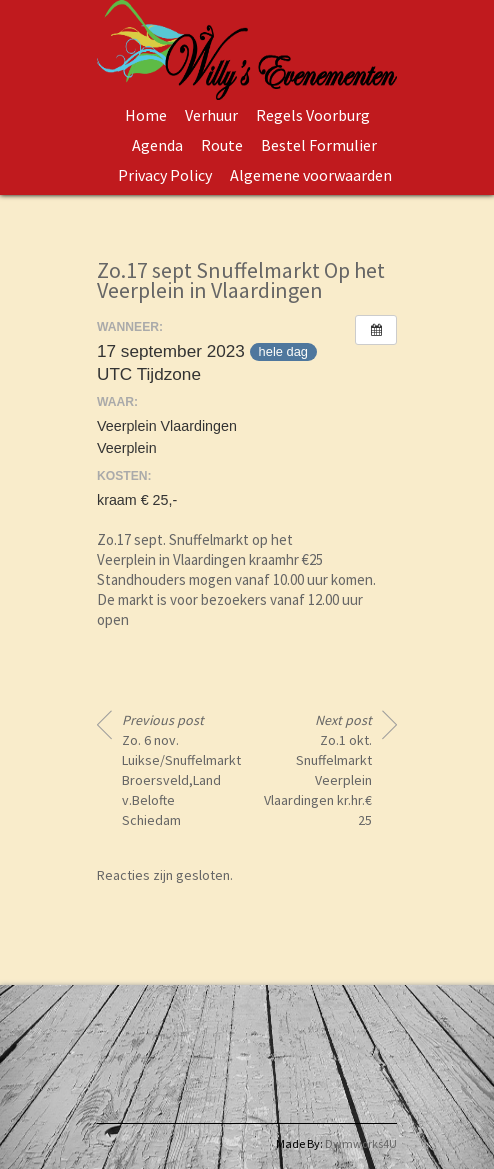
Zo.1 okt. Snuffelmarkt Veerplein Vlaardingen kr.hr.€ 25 (318, 770)
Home (146, 115)
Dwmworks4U (361, 1143)
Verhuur (211, 115)
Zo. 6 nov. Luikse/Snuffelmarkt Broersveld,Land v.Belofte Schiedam (177, 770)
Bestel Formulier (319, 145)
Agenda (157, 145)
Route (222, 145)
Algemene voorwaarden (311, 175)
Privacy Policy (165, 175)
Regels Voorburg (313, 115)
